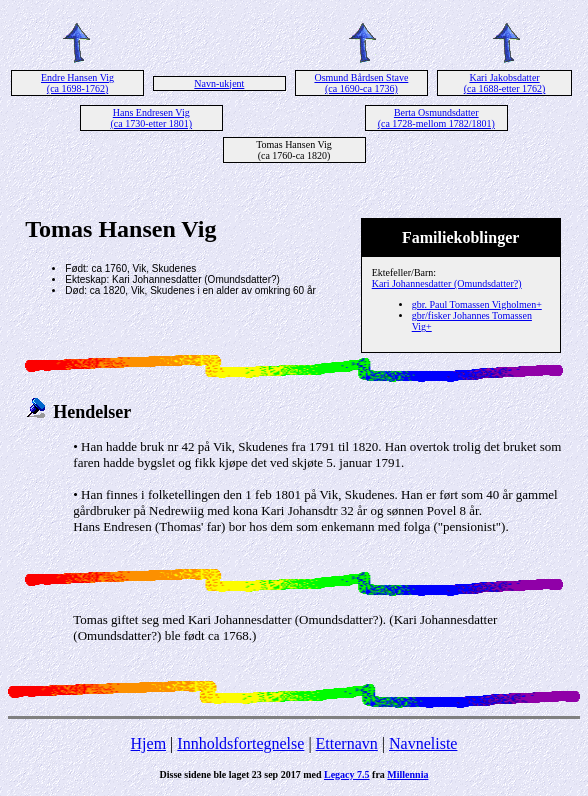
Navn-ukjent (219, 83)
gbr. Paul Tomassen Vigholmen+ (477, 304)
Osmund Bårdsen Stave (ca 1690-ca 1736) (361, 83)
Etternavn (347, 743)
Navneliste (423, 743)
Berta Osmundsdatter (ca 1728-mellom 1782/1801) (436, 118)
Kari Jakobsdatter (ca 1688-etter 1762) (505, 83)
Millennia (407, 774)
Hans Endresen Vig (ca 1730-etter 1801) (151, 118)
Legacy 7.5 (347, 774)
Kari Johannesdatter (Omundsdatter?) (447, 283)
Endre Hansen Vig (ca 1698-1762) (77, 83)
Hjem (149, 743)
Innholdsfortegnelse (240, 743)
